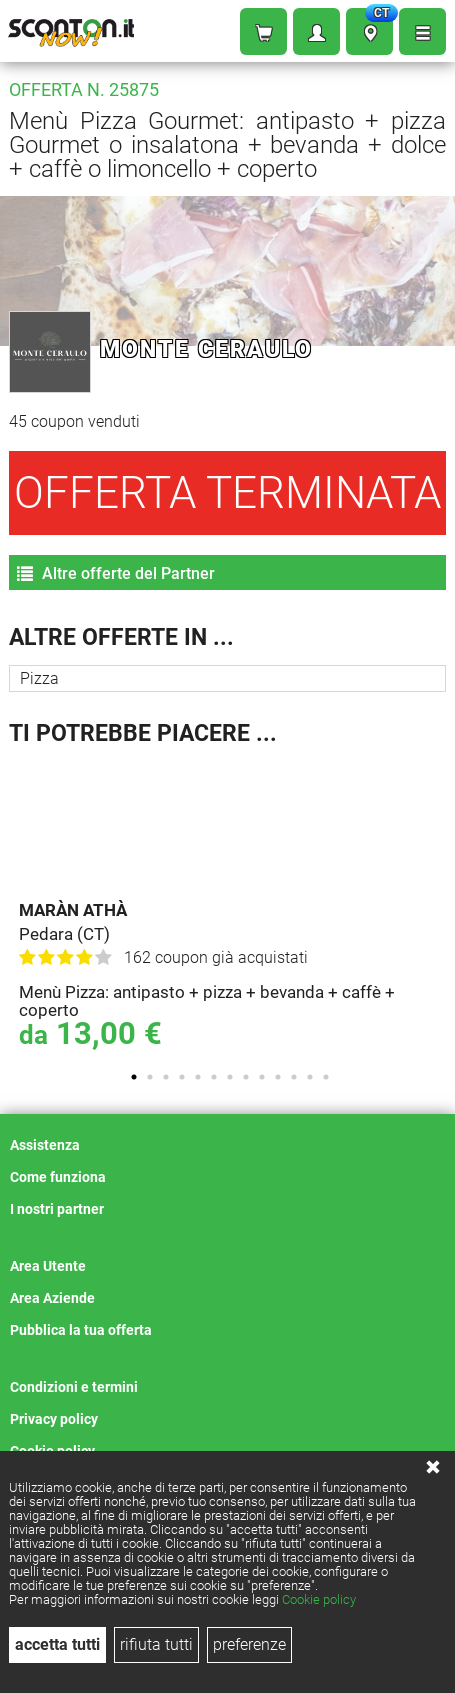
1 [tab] (134, 1077)
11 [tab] (294, 1077)
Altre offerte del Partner (116, 573)
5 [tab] (198, 1077)
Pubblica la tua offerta (81, 1330)
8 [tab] (246, 1077)
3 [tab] (166, 1077)
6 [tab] (214, 1077)
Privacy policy (54, 1419)
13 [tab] (326, 1077)
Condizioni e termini (74, 1387)
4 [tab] (182, 1077)
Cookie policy (319, 1599)
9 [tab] (262, 1077)
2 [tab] (150, 1077)
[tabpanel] (232, 908)
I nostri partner (57, 1209)
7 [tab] (230, 1077)
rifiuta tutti (156, 1644)
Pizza (39, 678)
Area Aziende (52, 1298)
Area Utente (48, 1266)
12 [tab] (310, 1077)
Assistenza (45, 1145)
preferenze (249, 1644)
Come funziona (58, 1177)
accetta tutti (57, 1644)
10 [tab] (278, 1077)
